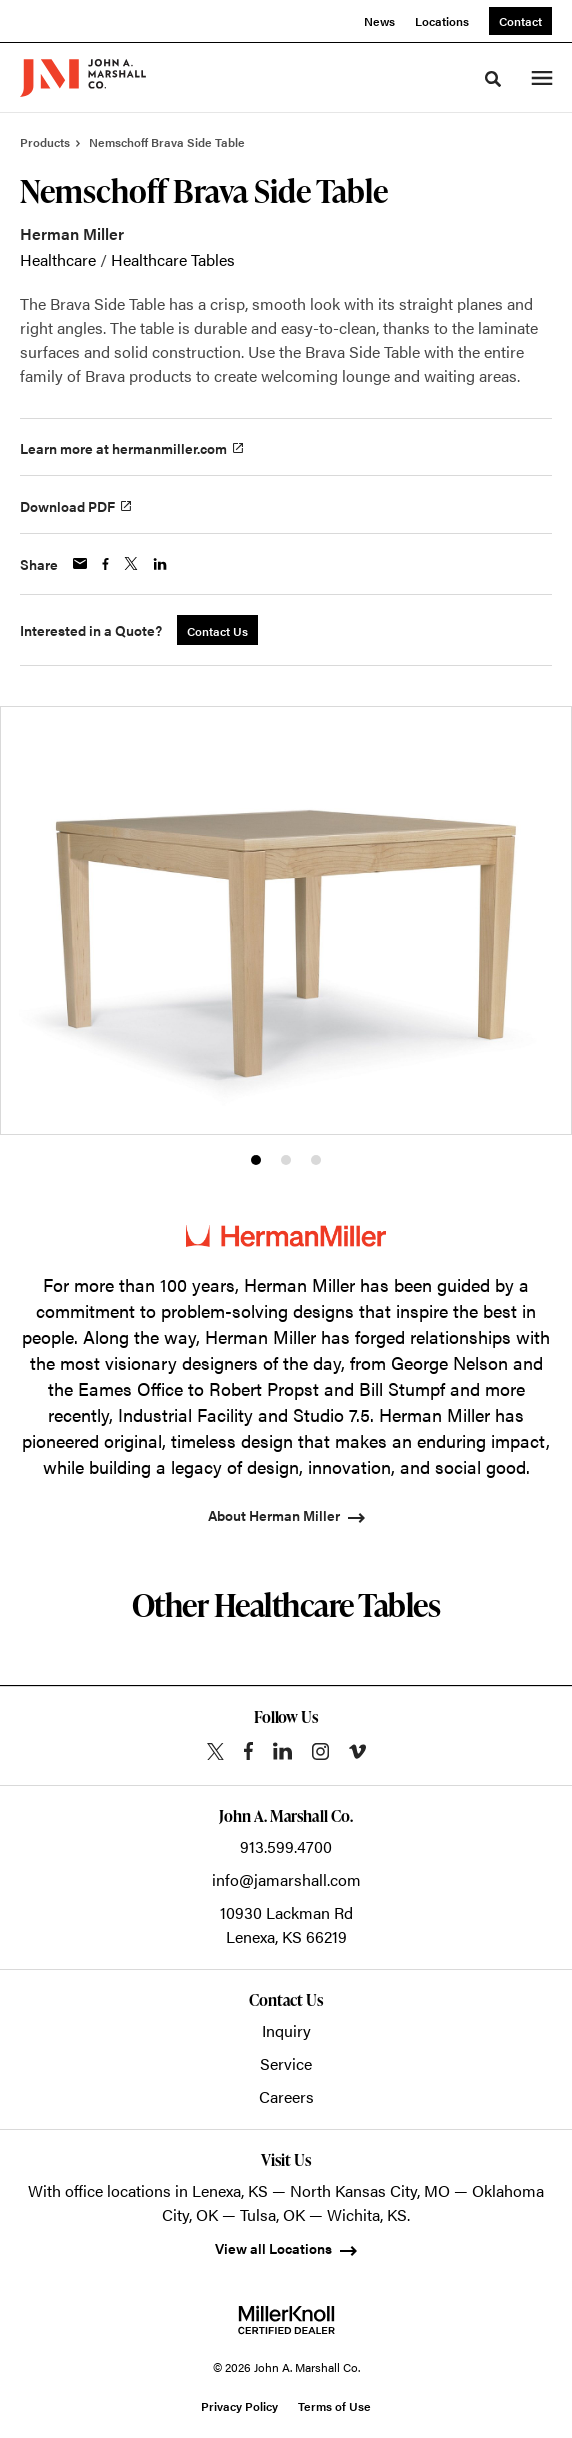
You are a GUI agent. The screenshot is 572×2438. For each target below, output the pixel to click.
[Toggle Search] (493, 79)
